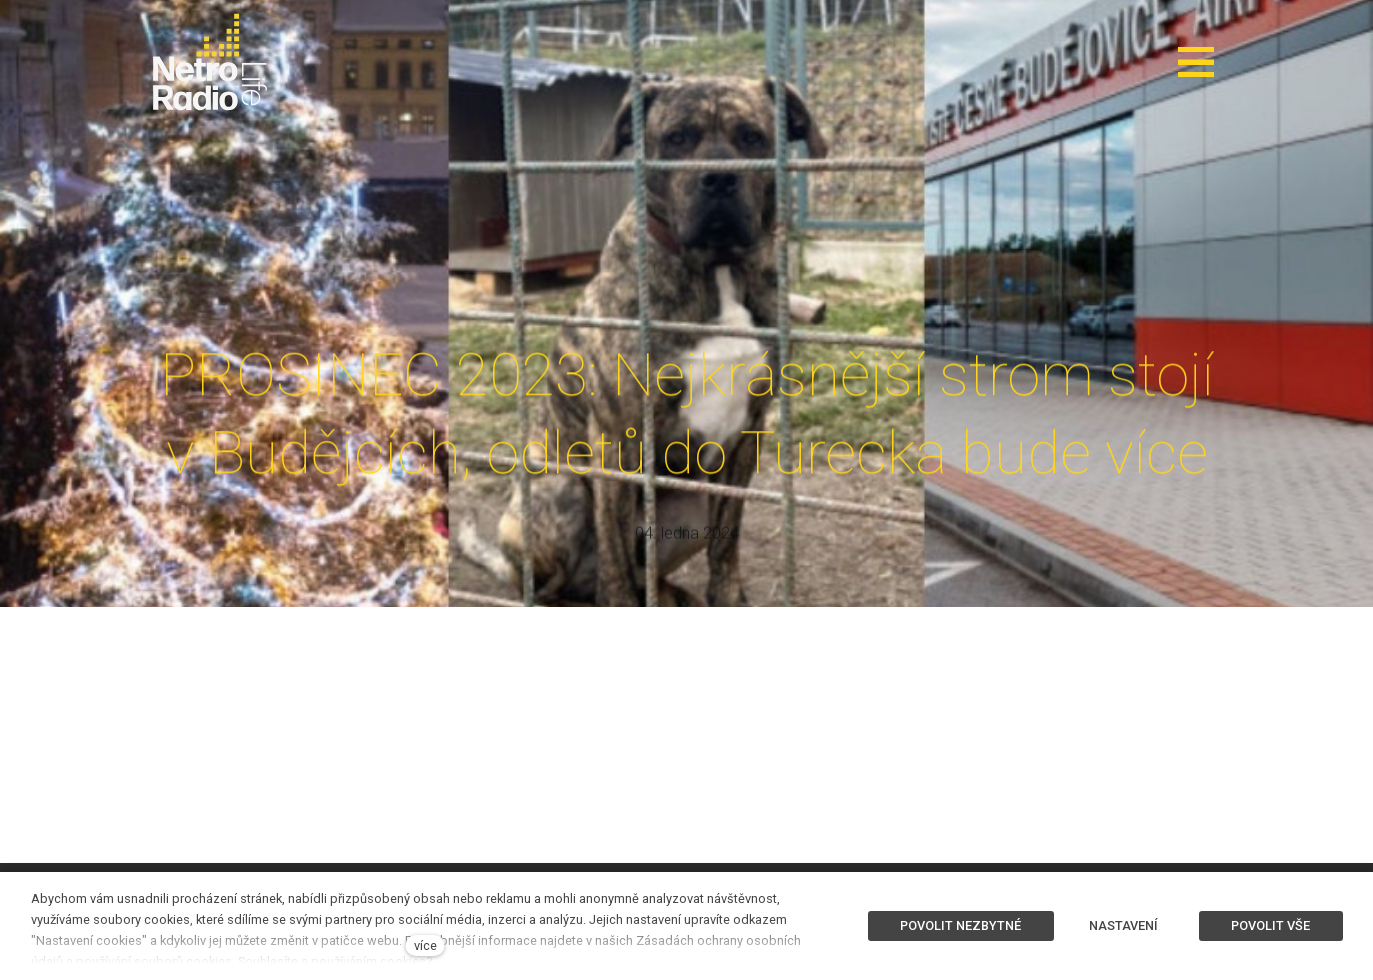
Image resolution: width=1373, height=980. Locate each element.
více (425, 945)
